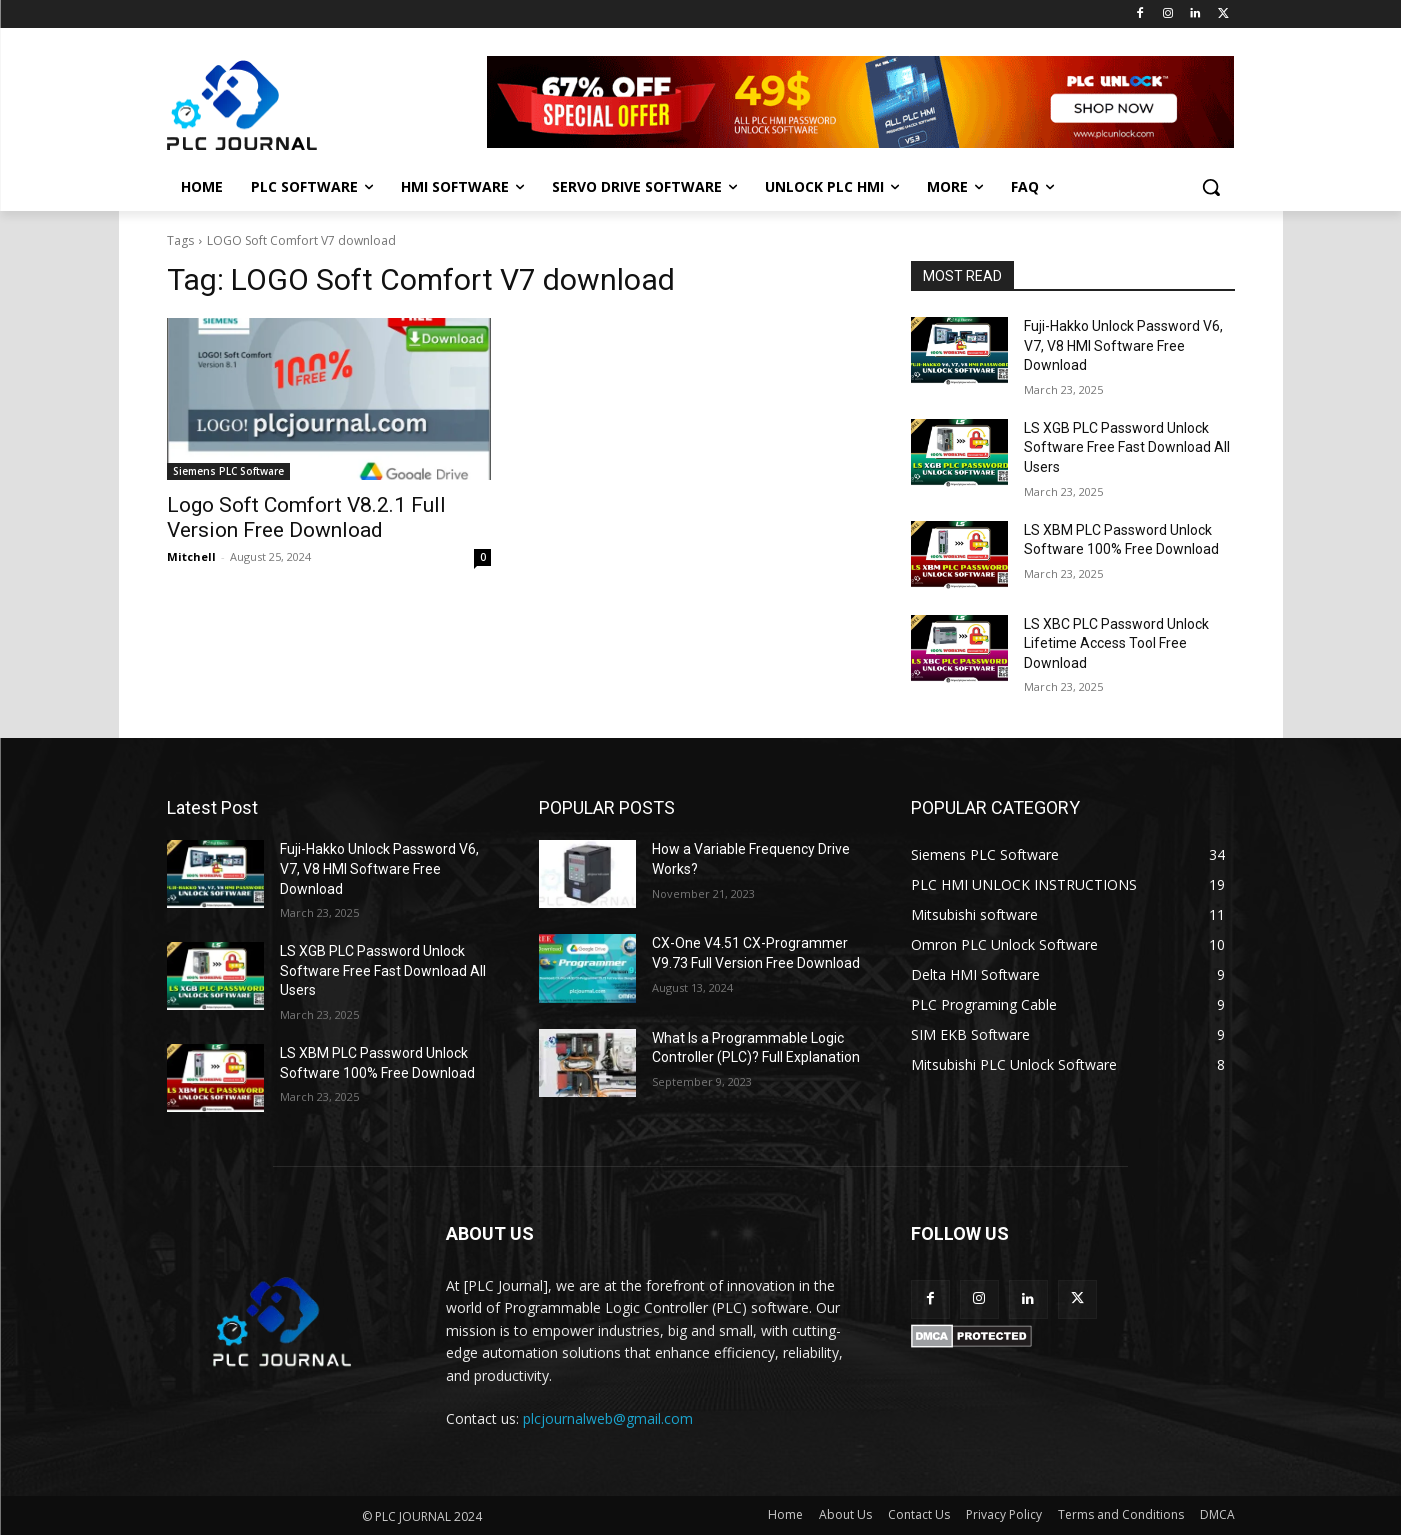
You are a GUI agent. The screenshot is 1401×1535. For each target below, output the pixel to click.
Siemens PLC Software (228, 471)
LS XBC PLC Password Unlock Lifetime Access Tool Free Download (1116, 643)
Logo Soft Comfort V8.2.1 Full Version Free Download (306, 517)
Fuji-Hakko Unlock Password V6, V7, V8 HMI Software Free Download (1123, 345)
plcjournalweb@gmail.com (608, 1418)
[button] (1211, 187)
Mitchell (191, 556)
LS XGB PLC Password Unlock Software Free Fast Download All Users (1127, 447)
